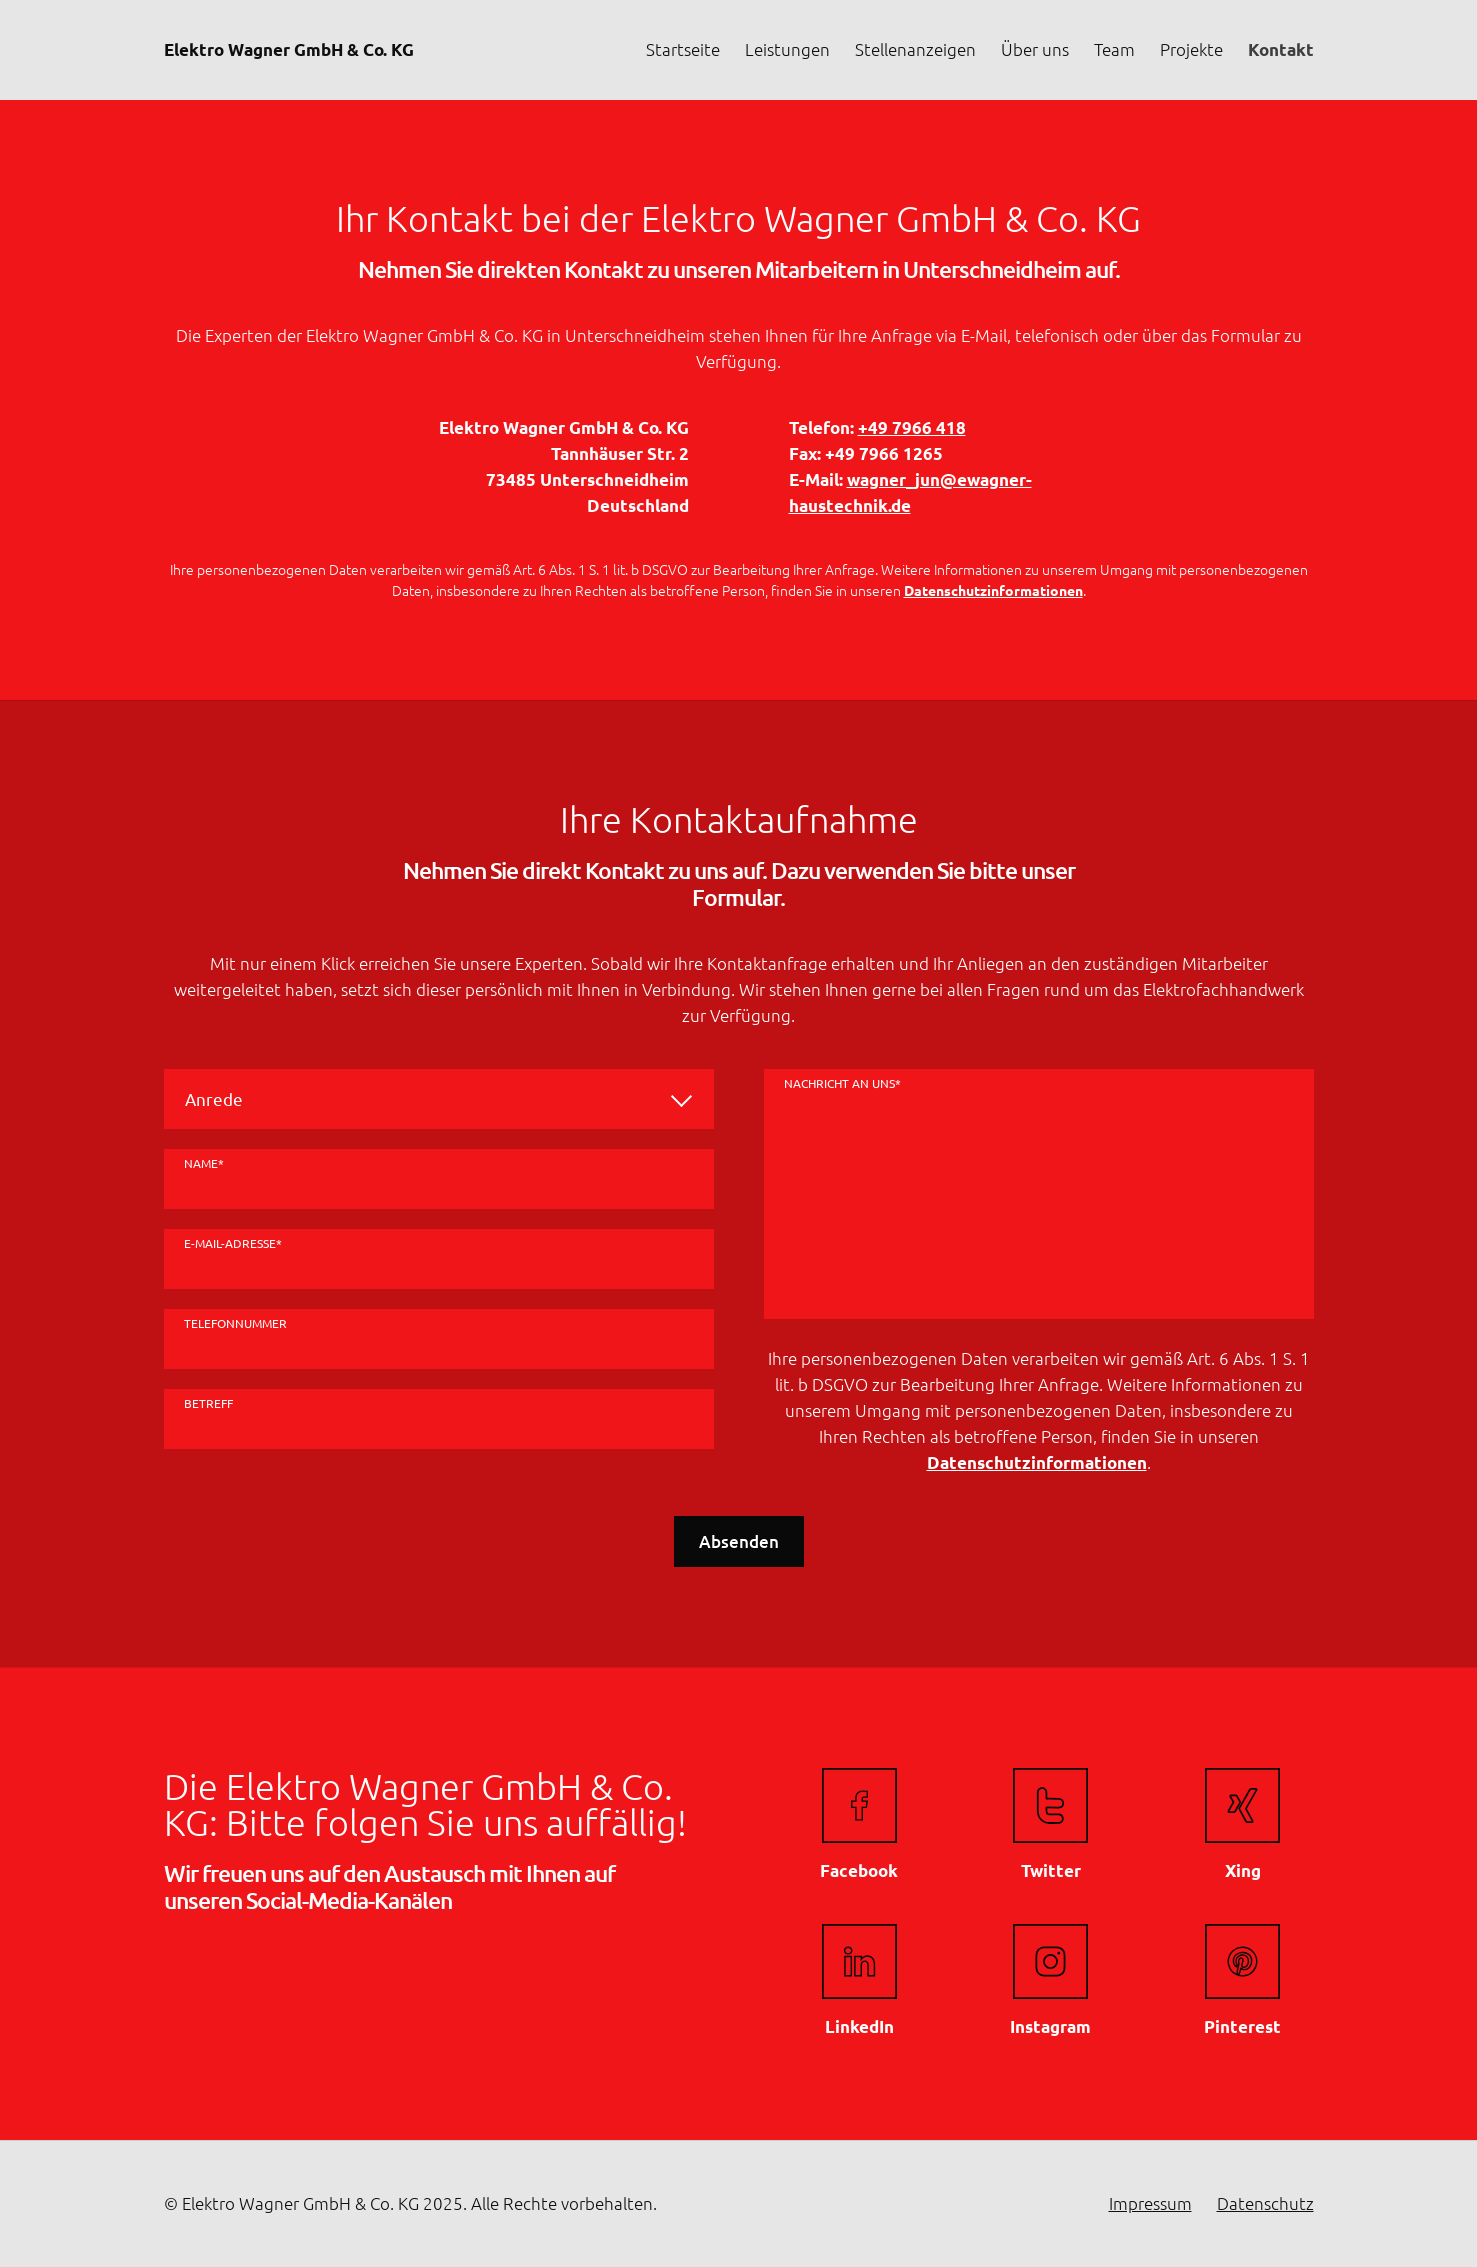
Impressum (1150, 2203)
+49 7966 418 (912, 427)
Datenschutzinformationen (993, 590)
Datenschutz (1265, 2203)
